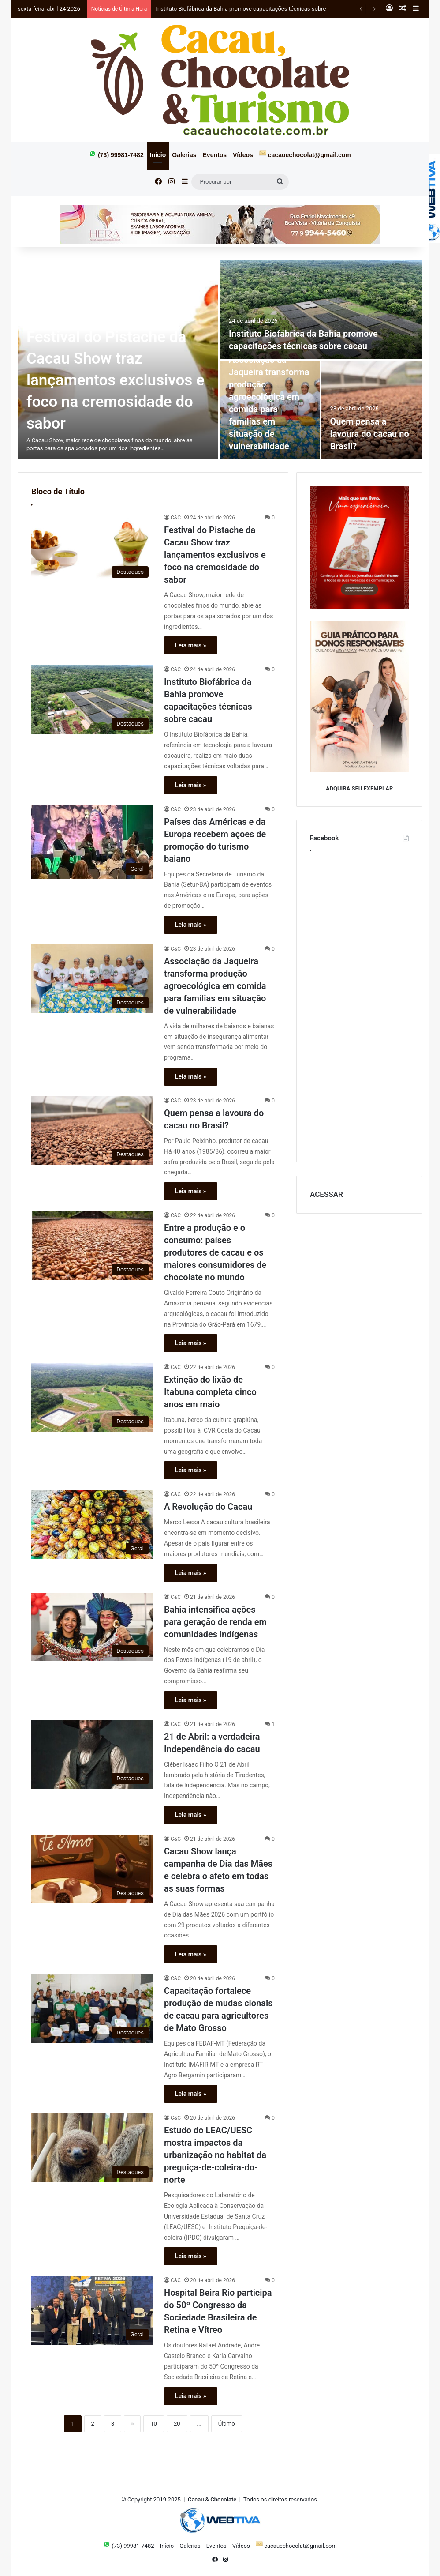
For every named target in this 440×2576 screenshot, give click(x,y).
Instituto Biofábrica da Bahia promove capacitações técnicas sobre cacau (249, 8)
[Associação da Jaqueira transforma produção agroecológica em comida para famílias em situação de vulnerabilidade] (92, 978)
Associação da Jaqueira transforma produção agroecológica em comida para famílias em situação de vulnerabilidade (215, 986)
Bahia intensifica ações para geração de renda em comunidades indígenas (215, 1622)
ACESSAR (326, 1194)
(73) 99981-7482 (116, 154)
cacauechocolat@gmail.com (305, 154)
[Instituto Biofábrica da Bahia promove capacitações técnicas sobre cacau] (321, 309)
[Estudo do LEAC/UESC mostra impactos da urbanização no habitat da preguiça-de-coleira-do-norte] (92, 2147)
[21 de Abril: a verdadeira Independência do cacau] (92, 1754)
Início (158, 154)
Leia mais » (190, 645)
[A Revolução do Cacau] (92, 1524)
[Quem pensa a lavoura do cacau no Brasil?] (372, 410)
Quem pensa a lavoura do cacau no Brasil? (369, 433)
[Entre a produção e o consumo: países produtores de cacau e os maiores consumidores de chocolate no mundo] (92, 1245)
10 (153, 2423)
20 (177, 2423)
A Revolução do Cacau (208, 1506)
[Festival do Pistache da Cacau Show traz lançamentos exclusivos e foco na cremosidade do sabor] (92, 547)
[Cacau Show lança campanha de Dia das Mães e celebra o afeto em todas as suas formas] (92, 1869)
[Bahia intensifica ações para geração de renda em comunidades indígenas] (92, 1627)
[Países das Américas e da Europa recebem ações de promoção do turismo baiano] (92, 842)
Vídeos (243, 154)
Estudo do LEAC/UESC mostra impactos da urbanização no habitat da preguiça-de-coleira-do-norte (215, 2155)
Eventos (215, 154)
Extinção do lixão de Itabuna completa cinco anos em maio (210, 1392)
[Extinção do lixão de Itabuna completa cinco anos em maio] (92, 1397)
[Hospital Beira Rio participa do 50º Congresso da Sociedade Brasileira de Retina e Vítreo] (92, 2310)
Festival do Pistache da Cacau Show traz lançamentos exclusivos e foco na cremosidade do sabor (115, 380)
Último (226, 2423)
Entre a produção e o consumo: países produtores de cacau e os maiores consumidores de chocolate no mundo (215, 1252)
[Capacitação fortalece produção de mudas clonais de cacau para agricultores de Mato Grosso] (92, 2008)
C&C (176, 518)
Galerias (184, 154)
